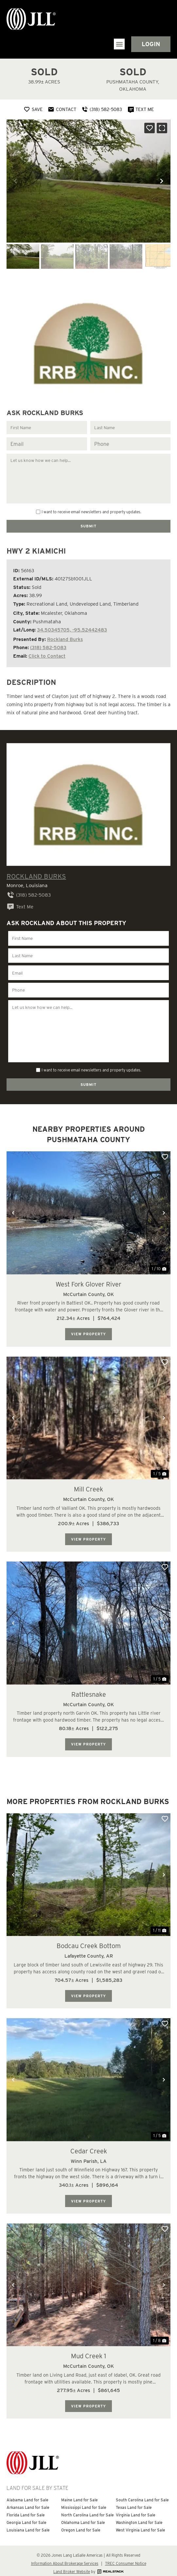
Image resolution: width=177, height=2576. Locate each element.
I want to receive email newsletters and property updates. (91, 511)
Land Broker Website (71, 2566)
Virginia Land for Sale (135, 2509)
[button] (119, 44)
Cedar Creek (88, 2145)
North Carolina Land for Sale (87, 2509)
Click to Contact (46, 655)
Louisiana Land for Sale (28, 2524)
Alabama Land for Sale (27, 2494)
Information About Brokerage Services (64, 2557)
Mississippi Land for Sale (83, 2501)
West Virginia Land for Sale (140, 2524)
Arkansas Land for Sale (28, 2501)
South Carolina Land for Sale (142, 2494)
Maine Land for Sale (79, 2494)
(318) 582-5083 (48, 647)
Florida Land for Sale (26, 2509)
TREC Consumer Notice (125, 2557)
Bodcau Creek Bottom (89, 1941)
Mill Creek (88, 1484)
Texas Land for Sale (134, 2501)
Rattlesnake (88, 1689)
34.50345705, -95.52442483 (72, 629)
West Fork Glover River (88, 1279)
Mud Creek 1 (88, 2350)
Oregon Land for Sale (80, 2524)
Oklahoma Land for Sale (83, 2516)
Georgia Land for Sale (26, 2516)
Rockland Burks (65, 639)
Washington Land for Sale (139, 2516)
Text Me (20, 906)
